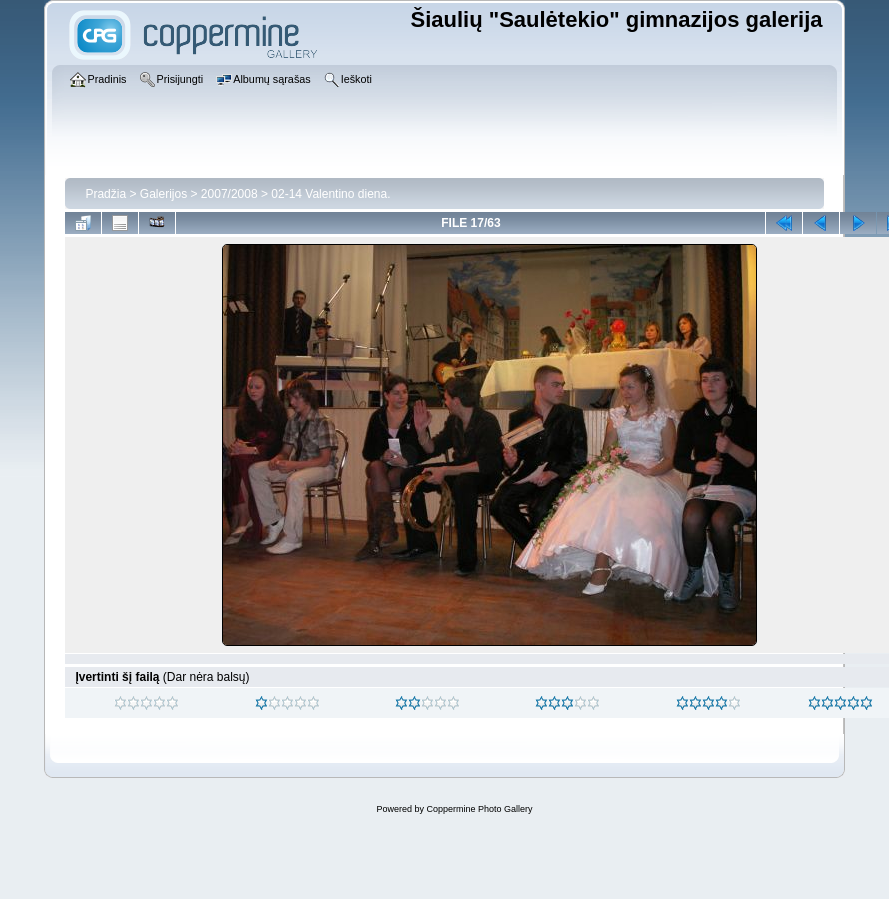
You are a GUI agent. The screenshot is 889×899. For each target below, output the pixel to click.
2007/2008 (229, 194)
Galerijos (163, 194)
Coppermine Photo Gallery (479, 809)
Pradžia (105, 194)
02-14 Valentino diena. (330, 194)
